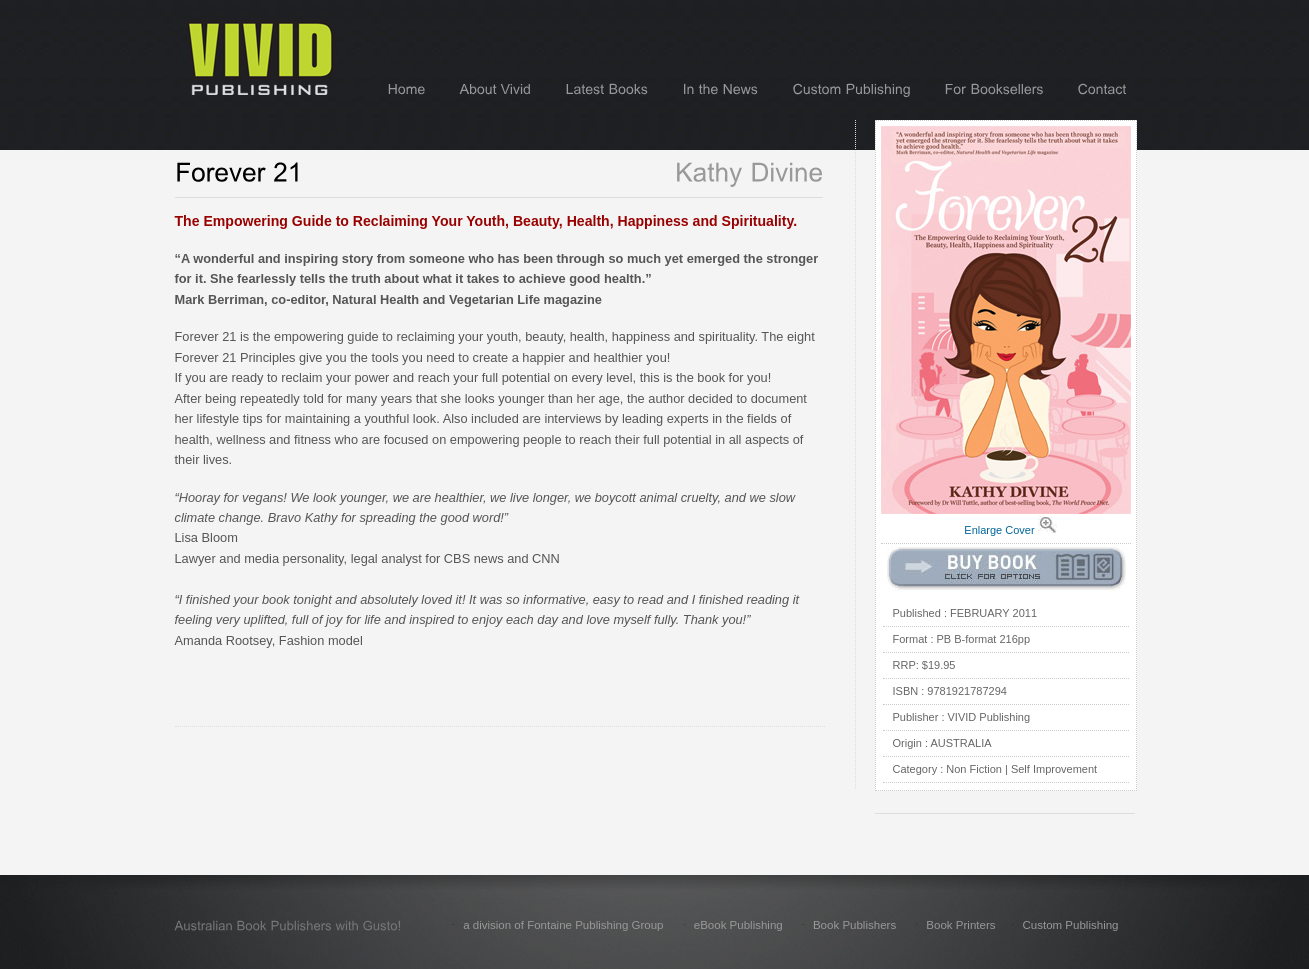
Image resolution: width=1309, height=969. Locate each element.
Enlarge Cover (999, 530)
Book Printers (960, 925)
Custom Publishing (1070, 925)
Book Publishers (854, 925)
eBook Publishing (738, 925)
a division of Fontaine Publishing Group (563, 925)
